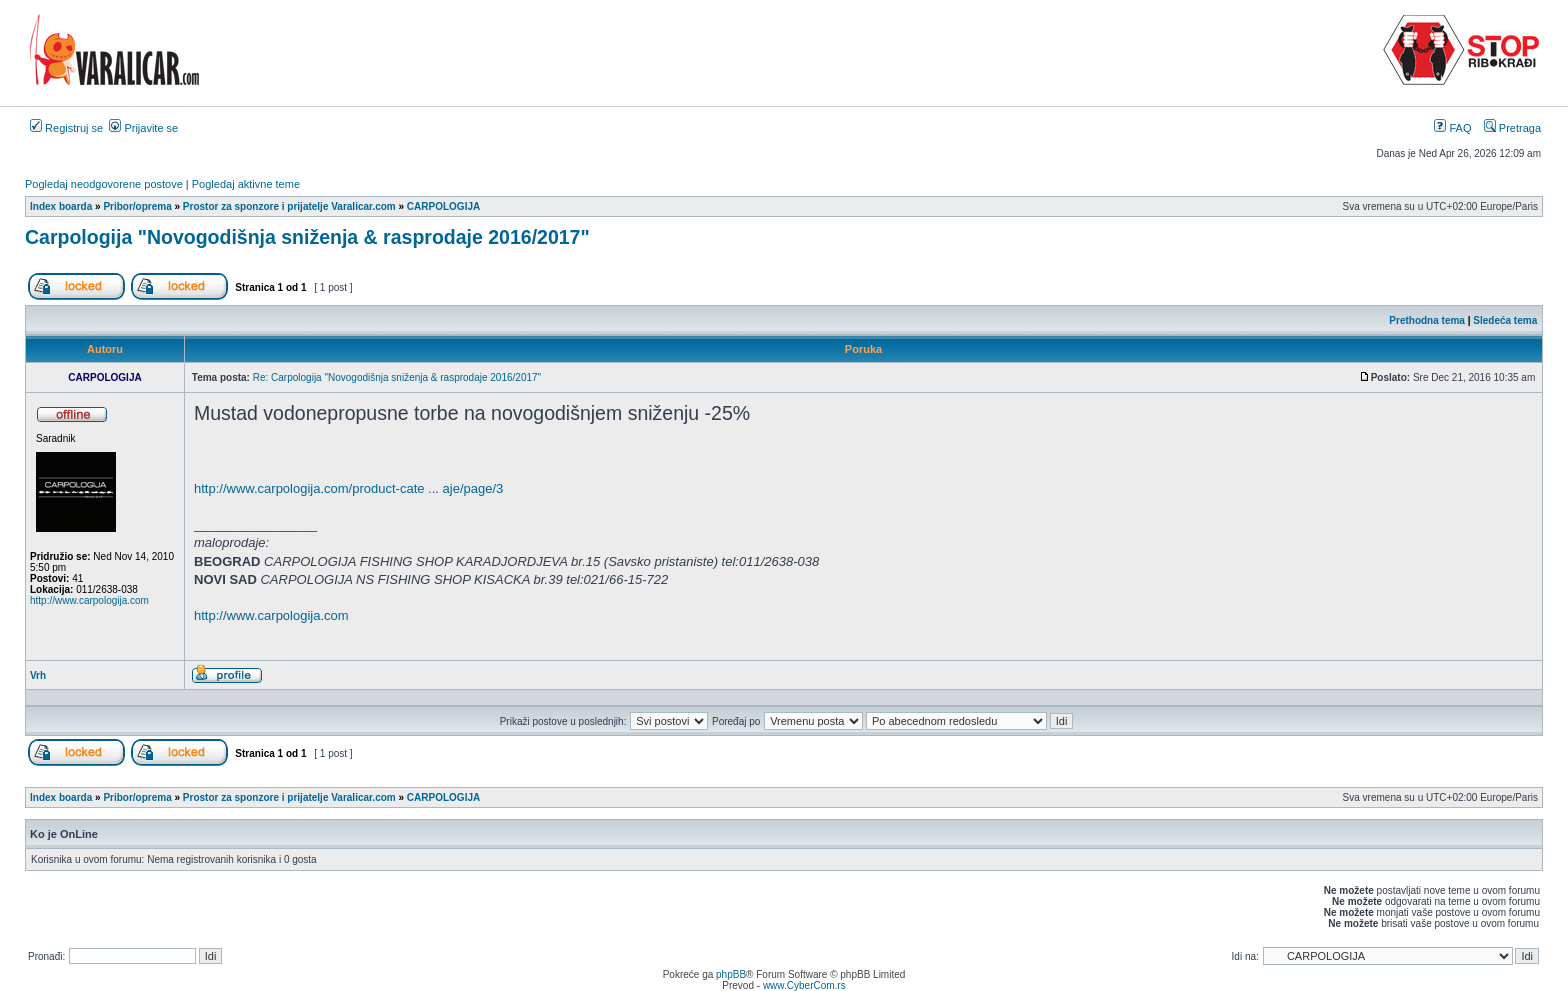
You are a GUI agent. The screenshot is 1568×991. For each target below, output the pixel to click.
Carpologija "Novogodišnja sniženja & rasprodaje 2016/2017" (307, 237)
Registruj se (66, 128)
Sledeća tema (1505, 320)
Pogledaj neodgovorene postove (104, 184)
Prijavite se (143, 128)
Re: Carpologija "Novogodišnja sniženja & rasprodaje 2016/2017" (397, 377)
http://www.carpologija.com (89, 600)
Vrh (38, 675)
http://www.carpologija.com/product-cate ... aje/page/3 (348, 488)
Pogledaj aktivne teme (246, 184)
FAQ (1452, 128)
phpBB (731, 974)
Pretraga (1512, 128)
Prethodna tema (1427, 320)
